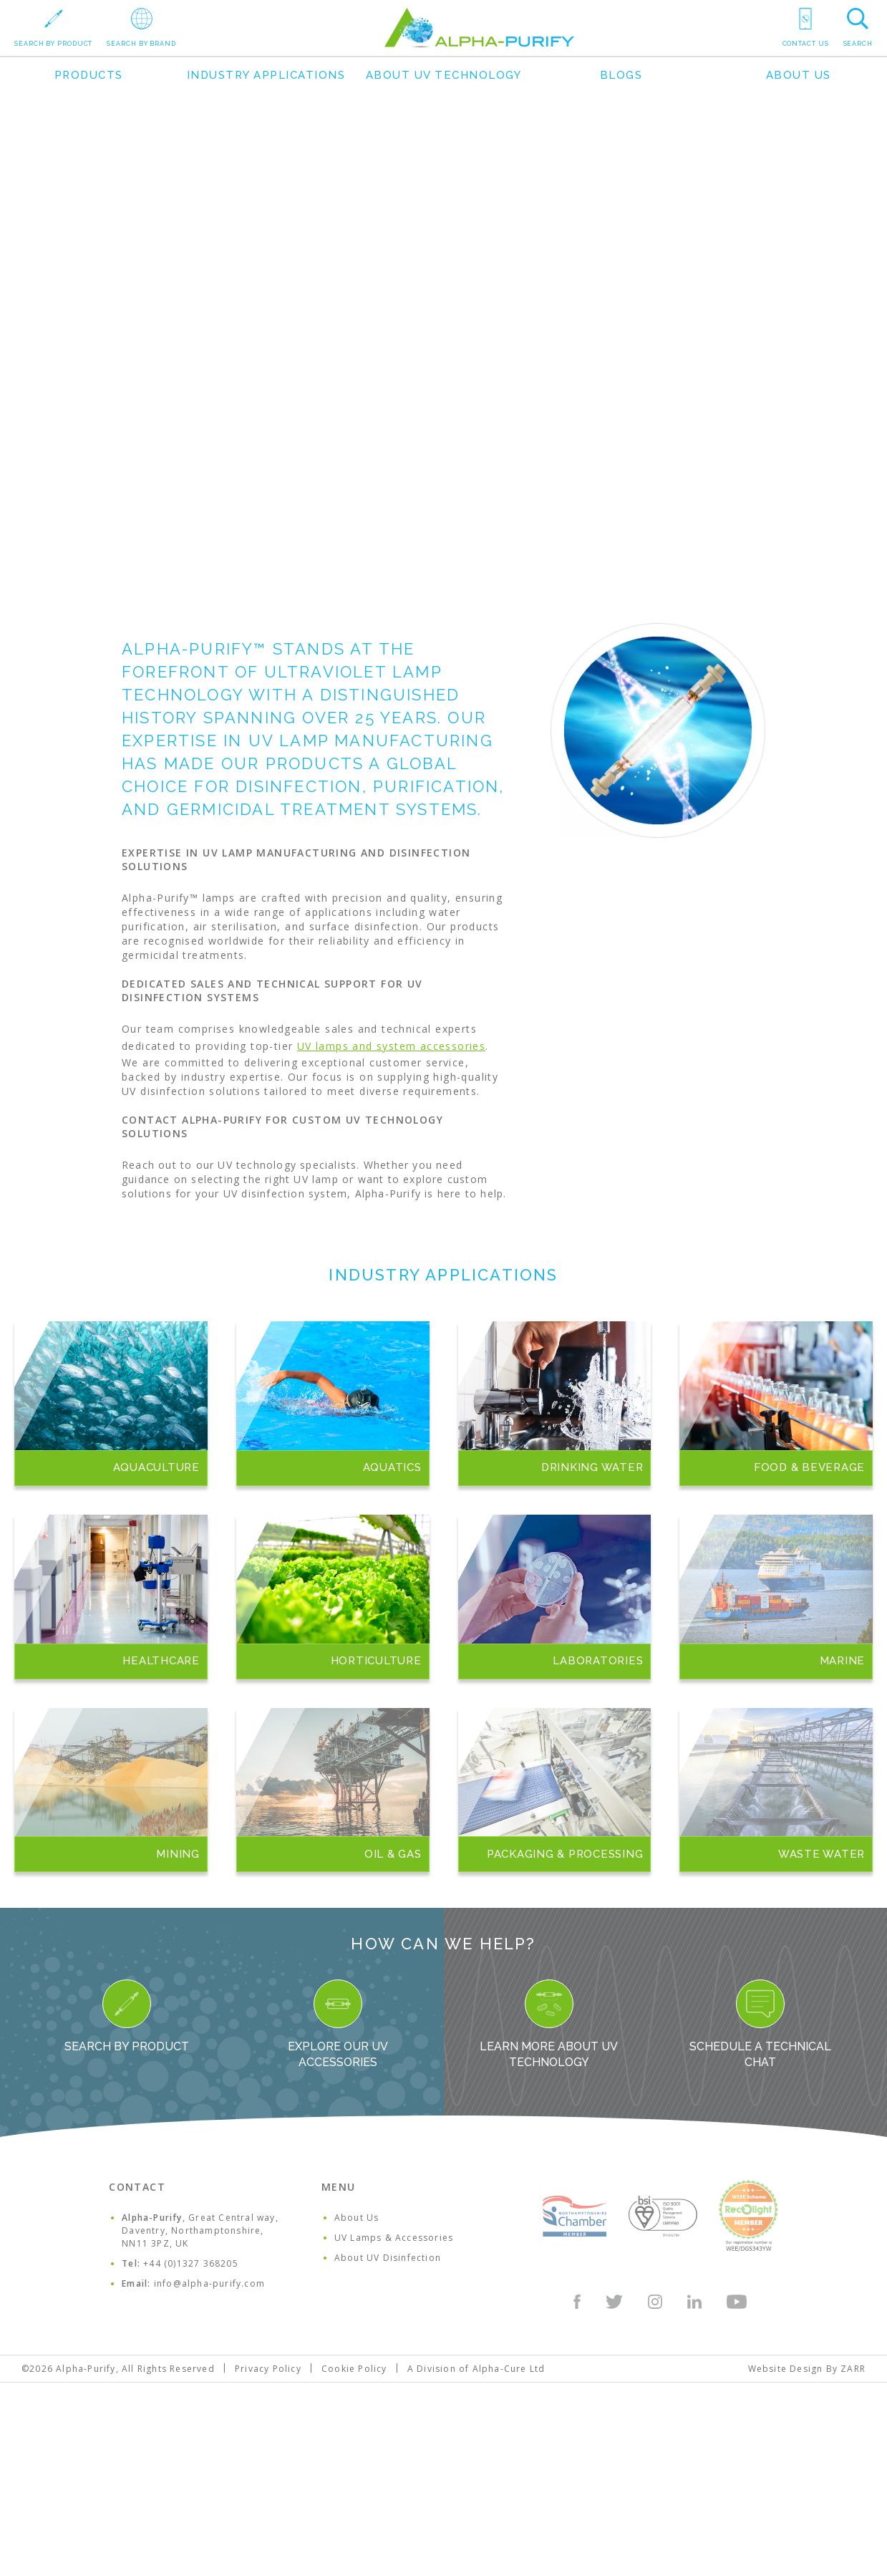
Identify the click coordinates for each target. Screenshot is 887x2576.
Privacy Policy (268, 2369)
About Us (798, 75)
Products (88, 75)
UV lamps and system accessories (391, 1046)
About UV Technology (444, 75)
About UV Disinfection (387, 2258)
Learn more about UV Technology (549, 2024)
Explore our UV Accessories (338, 2024)
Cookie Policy (354, 2369)
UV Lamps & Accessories (393, 2238)
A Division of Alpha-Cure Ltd (476, 2369)
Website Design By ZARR (807, 2369)
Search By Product (126, 2016)
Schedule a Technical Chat (760, 2024)
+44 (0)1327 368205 (190, 2263)
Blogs (621, 75)
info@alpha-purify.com (209, 2283)
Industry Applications (266, 75)
